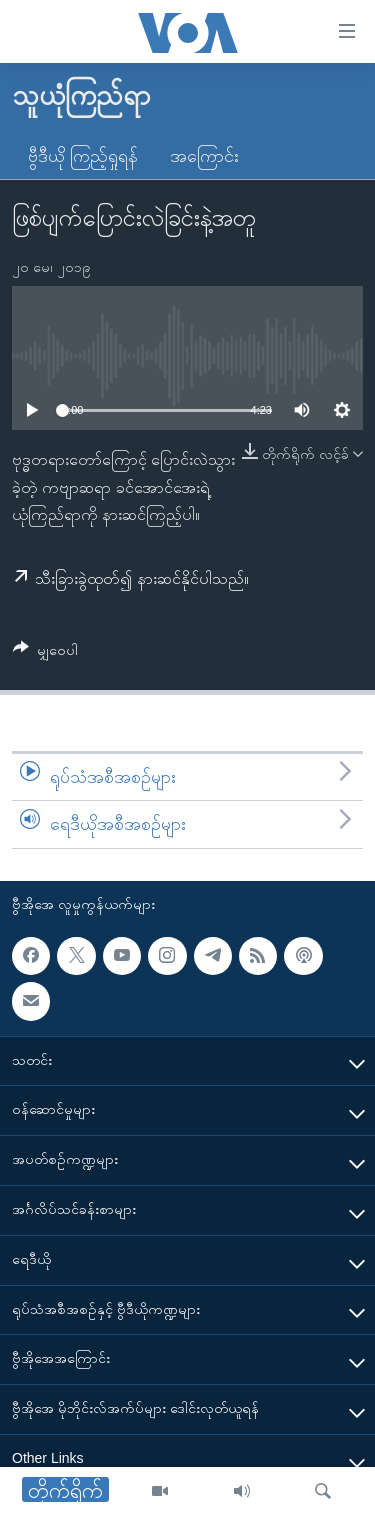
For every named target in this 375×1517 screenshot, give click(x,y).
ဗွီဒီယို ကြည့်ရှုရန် (83, 156)
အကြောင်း (204, 156)
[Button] (45, 653)
